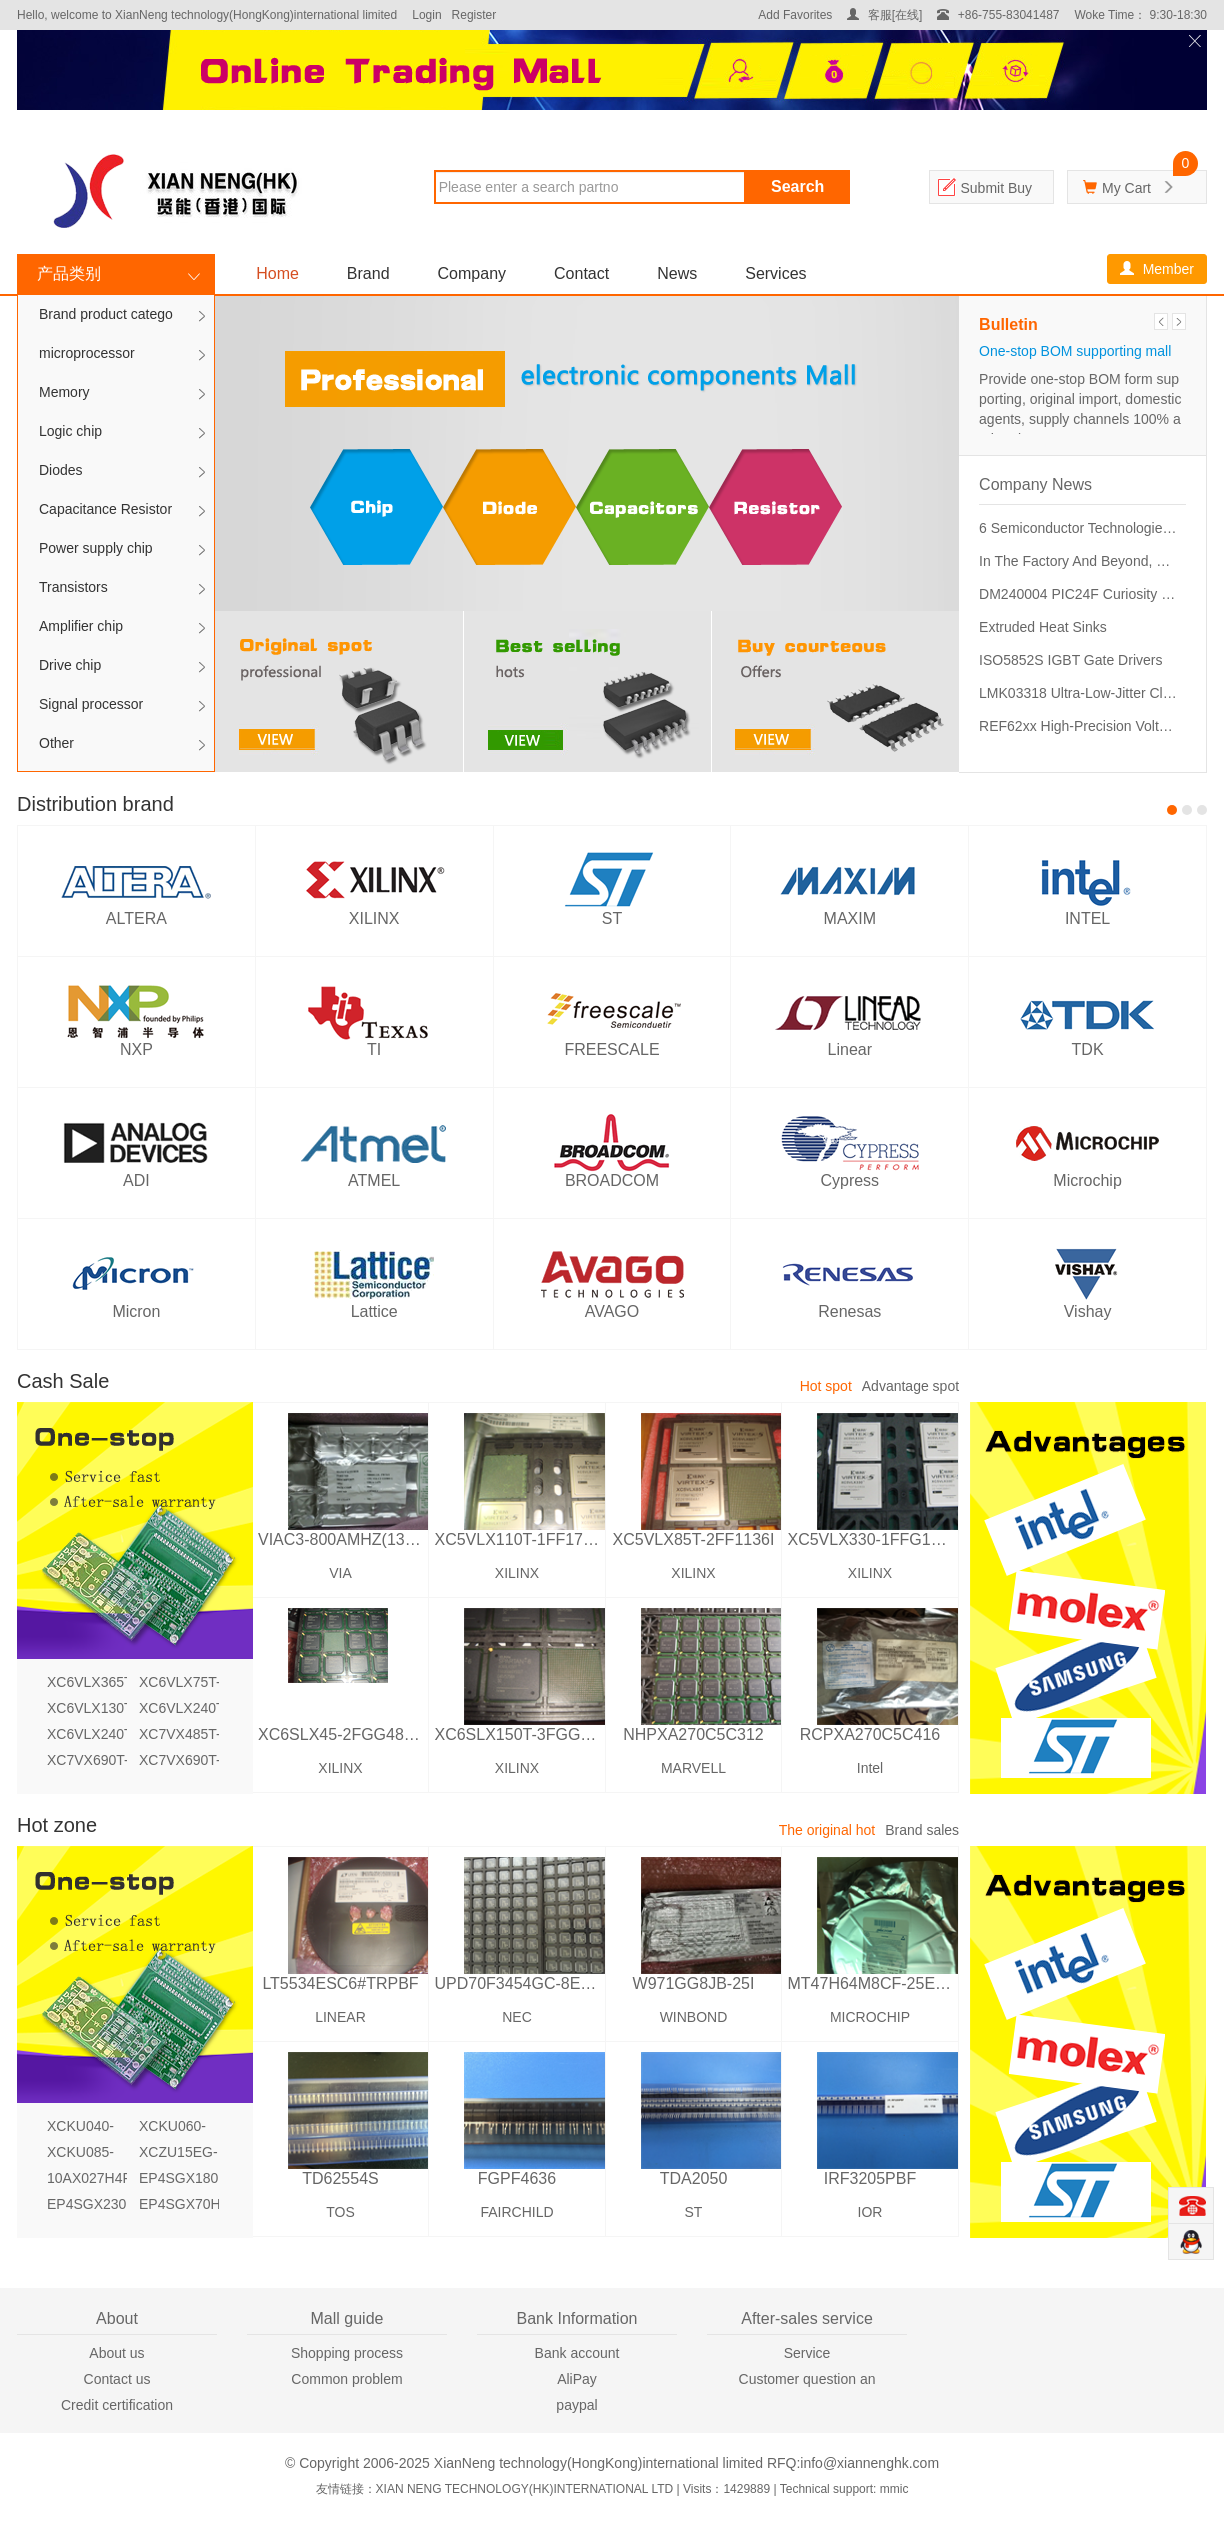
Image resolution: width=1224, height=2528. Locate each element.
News (677, 273)
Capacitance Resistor (105, 509)
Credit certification (117, 2405)
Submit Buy (996, 188)
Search (797, 186)
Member (1157, 269)
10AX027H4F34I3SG (87, 2178)
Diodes (61, 470)
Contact (581, 273)
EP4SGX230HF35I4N (87, 2204)
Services (775, 273)
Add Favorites (795, 15)
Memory (64, 392)
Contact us (117, 2379)
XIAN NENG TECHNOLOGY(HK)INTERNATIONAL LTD (525, 2489)
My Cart (1126, 188)
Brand (368, 273)
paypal (576, 2405)
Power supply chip (96, 548)
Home (277, 273)
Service (807, 2353)
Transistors (73, 587)
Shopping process (347, 2353)
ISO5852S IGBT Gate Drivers (1070, 660)
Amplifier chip (81, 626)
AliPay (577, 2379)
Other (56, 743)
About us (116, 2353)
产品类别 (69, 273)
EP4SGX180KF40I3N (179, 2178)
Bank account (577, 2353)
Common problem (346, 2379)
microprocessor (87, 353)
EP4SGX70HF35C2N (179, 2204)
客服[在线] (884, 15)
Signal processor (91, 704)
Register (474, 15)
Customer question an (807, 2379)
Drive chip (70, 665)
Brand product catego (106, 314)
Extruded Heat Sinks (1043, 627)
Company (472, 273)
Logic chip (70, 431)
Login (426, 15)
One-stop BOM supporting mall (1075, 351)
